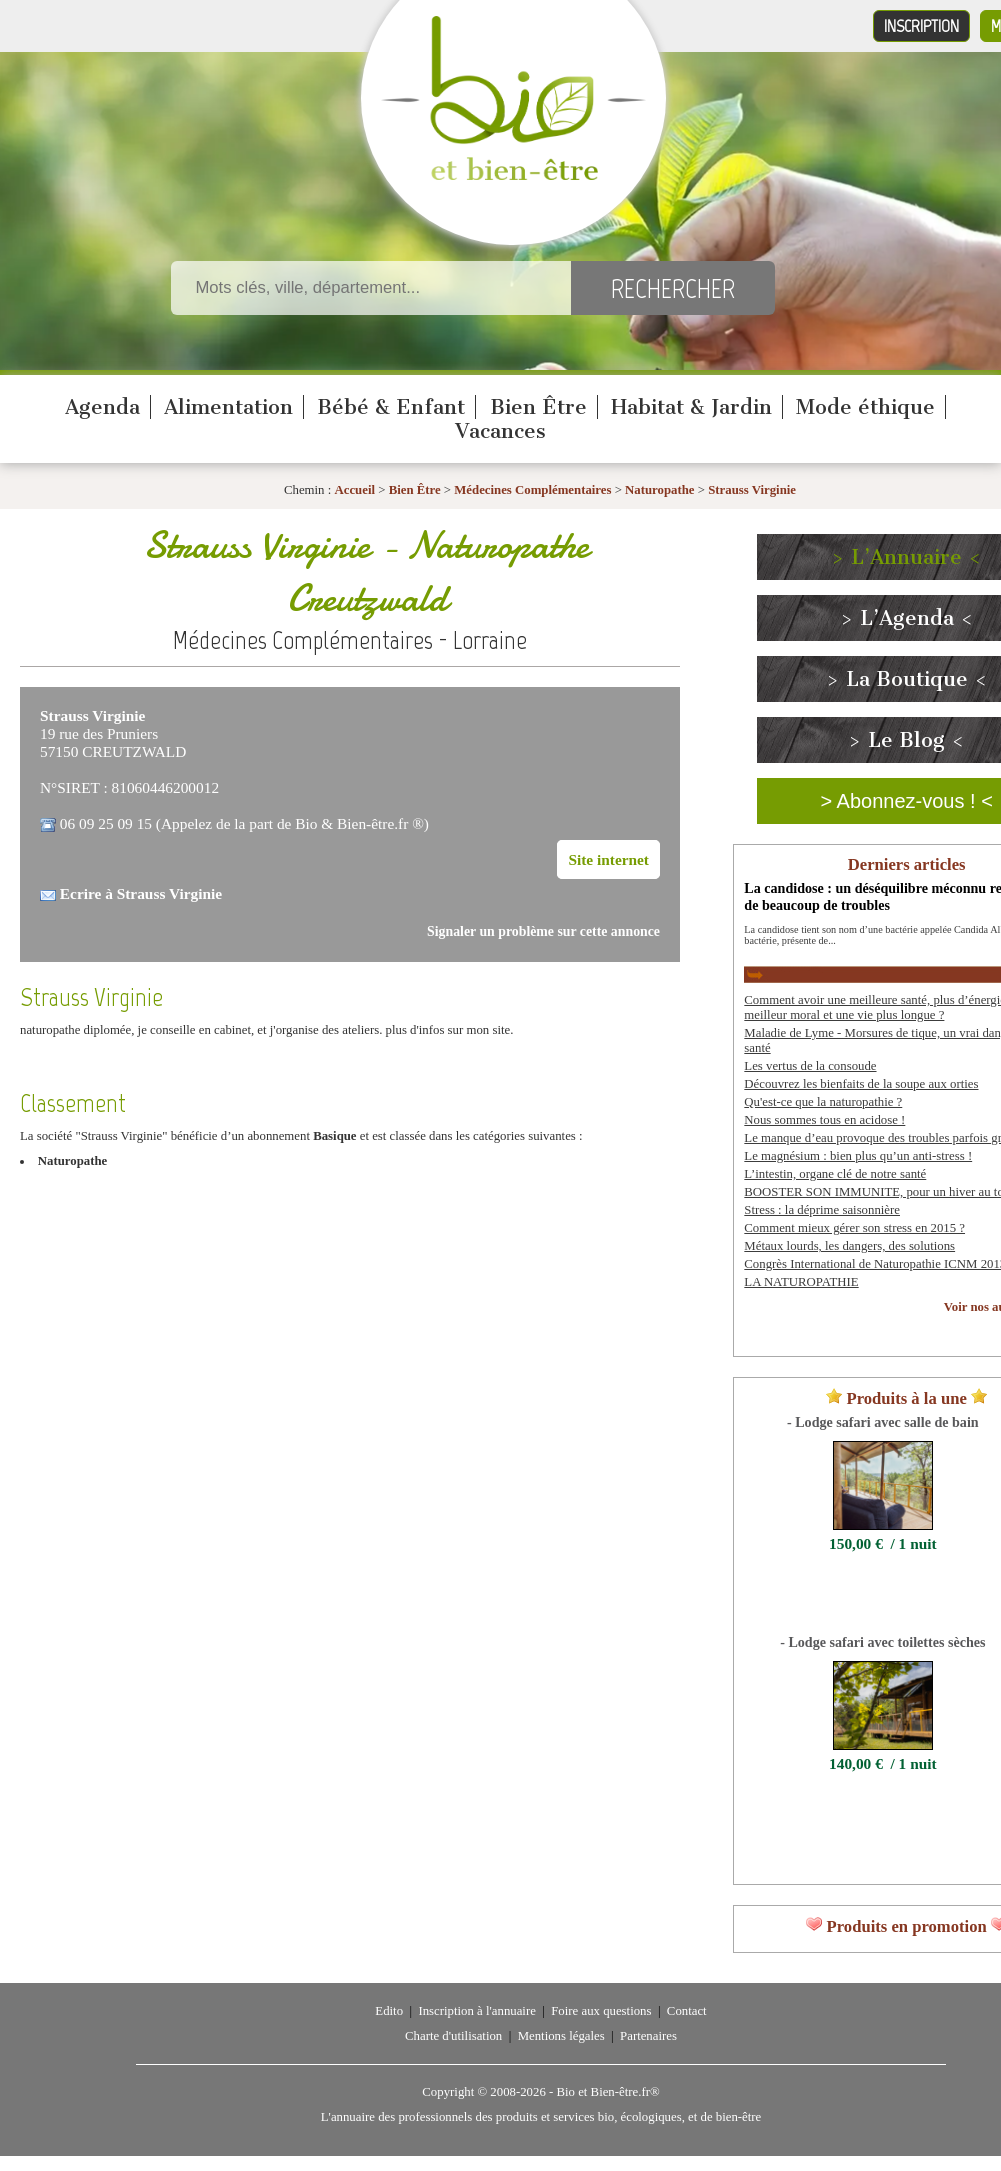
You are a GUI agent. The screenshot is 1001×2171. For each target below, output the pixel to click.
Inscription (921, 26)
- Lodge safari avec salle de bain (883, 1422)
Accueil (354, 490)
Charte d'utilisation (453, 2036)
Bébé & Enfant (391, 407)
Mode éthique (865, 407)
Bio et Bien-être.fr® (607, 2092)
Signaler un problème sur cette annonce (543, 931)
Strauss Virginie (752, 490)
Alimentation (228, 407)
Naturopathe (659, 490)
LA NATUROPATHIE (801, 1282)
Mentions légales (561, 2036)
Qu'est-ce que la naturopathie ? (823, 1102)
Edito (389, 2011)
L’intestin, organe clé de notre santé (835, 1174)
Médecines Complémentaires (532, 490)
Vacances (500, 431)
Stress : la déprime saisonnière (822, 1210)
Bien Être (538, 407)
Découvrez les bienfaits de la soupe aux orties (861, 1084)
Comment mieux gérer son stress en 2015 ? (854, 1228)
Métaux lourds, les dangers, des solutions (849, 1246)
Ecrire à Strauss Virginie (141, 893)
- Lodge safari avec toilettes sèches (882, 1642)
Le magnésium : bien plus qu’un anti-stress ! (858, 1156)
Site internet (608, 859)
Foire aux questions (601, 2011)
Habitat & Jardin (691, 407)
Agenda (102, 407)
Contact (687, 2011)
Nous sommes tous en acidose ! (824, 1120)
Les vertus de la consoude (810, 1066)
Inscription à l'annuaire (476, 2011)
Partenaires (648, 2036)
